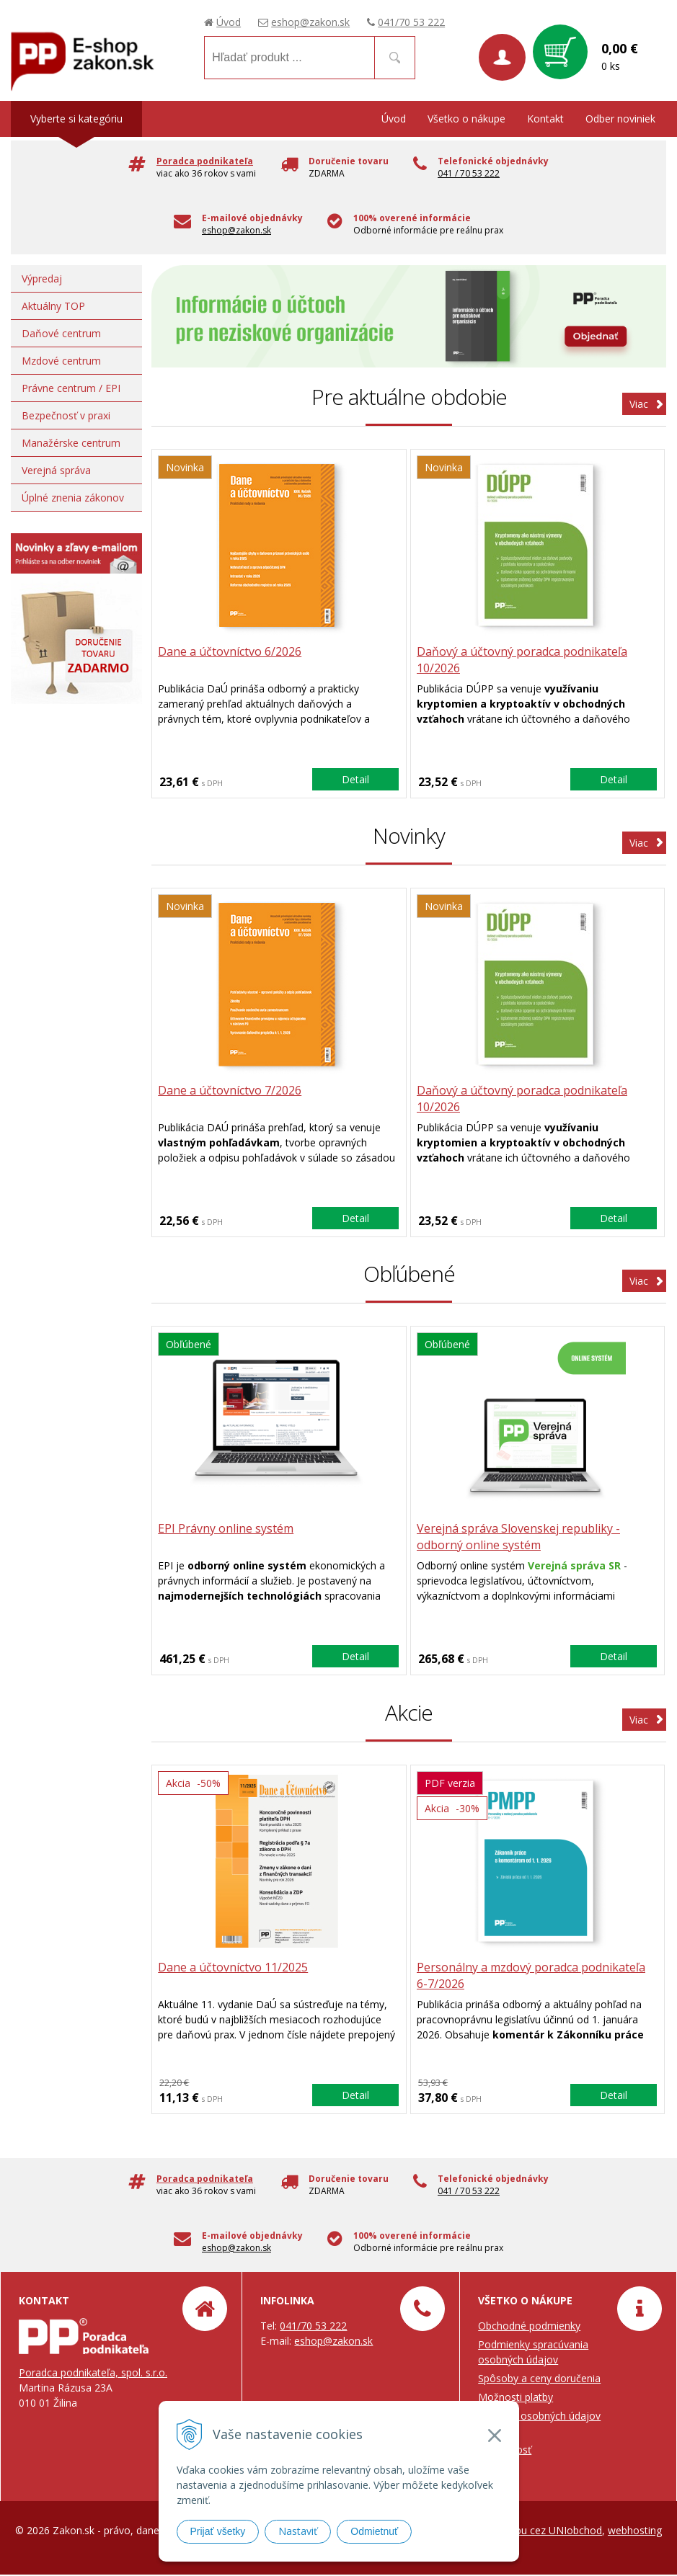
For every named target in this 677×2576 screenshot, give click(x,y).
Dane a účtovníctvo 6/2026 (231, 652)
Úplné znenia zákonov (73, 497)
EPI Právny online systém (227, 1530)
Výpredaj (42, 278)
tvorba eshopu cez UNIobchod (530, 2532)
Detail (355, 778)
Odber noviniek (620, 118)
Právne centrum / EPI (71, 388)
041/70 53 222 (411, 22)
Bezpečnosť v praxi (66, 415)
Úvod (228, 22)
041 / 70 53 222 (469, 173)
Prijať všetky (218, 2531)
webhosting (635, 2532)
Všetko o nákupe (466, 118)
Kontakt (545, 118)
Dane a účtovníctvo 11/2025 (234, 1968)
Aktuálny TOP (53, 306)
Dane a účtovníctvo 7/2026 (231, 1091)
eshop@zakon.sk (310, 22)
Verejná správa (56, 470)
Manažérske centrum (71, 443)
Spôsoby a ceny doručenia (539, 2379)
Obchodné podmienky (529, 2327)
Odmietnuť (374, 2531)
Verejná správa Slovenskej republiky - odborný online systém (521, 1538)
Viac (638, 404)
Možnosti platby (515, 2398)
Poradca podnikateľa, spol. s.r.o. (93, 2374)
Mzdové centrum (61, 360)
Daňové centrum (61, 333)
